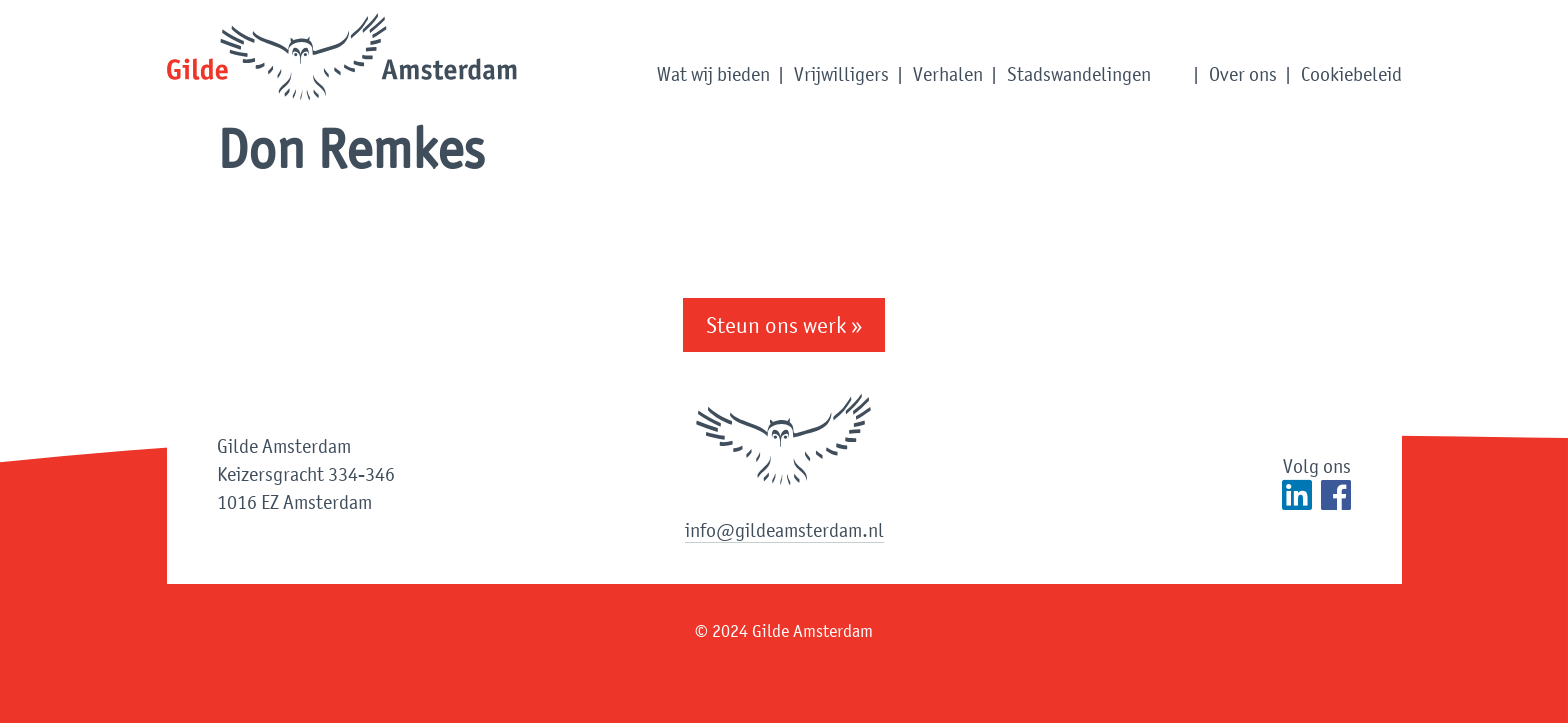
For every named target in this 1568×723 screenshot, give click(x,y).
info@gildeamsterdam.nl (784, 530)
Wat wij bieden (713, 74)
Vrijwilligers (841, 74)
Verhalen (948, 74)
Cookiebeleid (1351, 74)
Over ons (1243, 74)
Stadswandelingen (1079, 74)
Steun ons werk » (784, 325)
